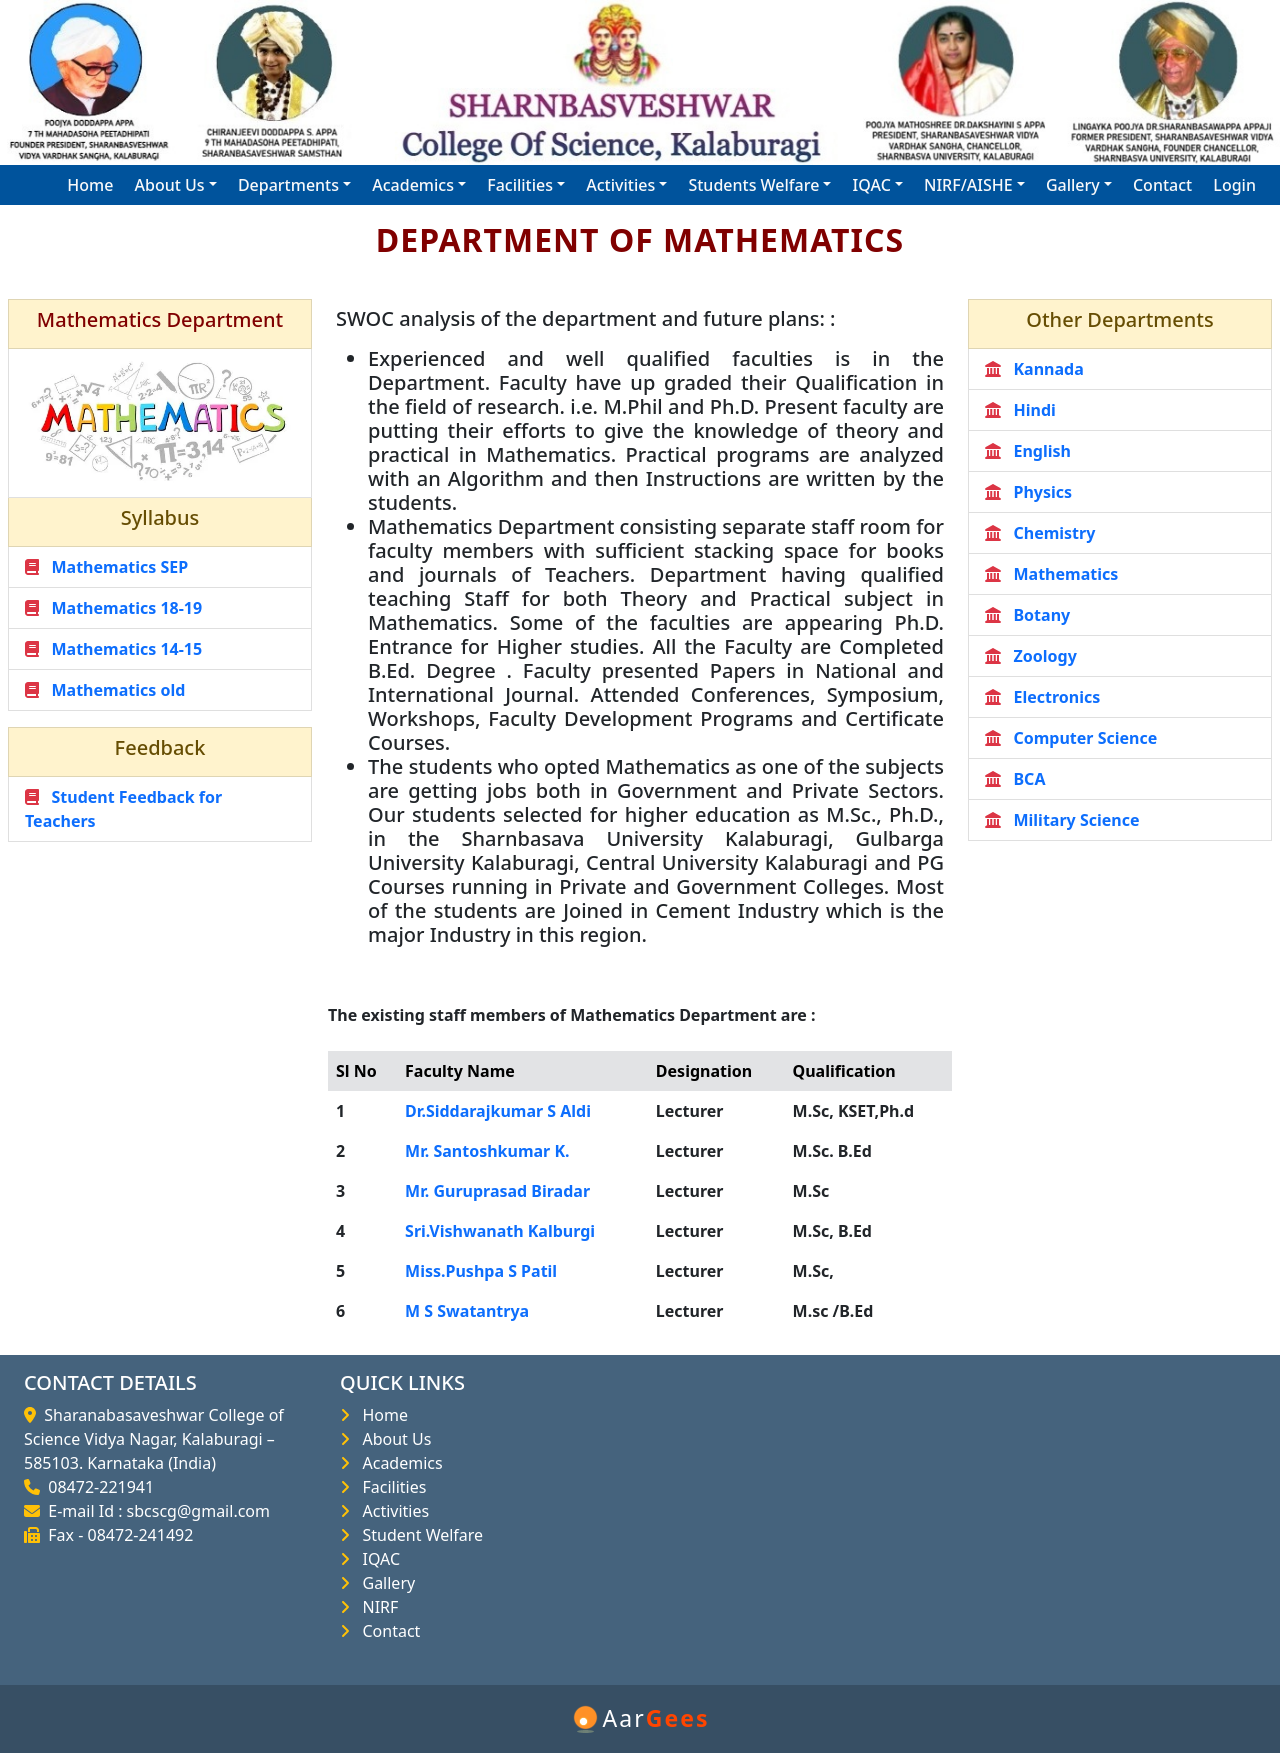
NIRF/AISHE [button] (968, 185)
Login (1234, 185)
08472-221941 (97, 1487)
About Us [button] (170, 185)
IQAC (377, 1559)
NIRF (376, 1607)
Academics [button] (413, 185)
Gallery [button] (1073, 185)
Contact (1162, 185)
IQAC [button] (872, 185)
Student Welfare (418, 1535)
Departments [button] (288, 185)
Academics (398, 1463)
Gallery (384, 1583)
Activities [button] (620, 185)
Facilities (390, 1487)
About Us (392, 1439)
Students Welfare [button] (753, 185)
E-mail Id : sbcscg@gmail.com (155, 1511)
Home (90, 185)
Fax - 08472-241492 (116, 1535)
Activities (391, 1511)
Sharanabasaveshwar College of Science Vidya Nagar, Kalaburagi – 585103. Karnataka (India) (154, 1439)
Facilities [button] (520, 185)
